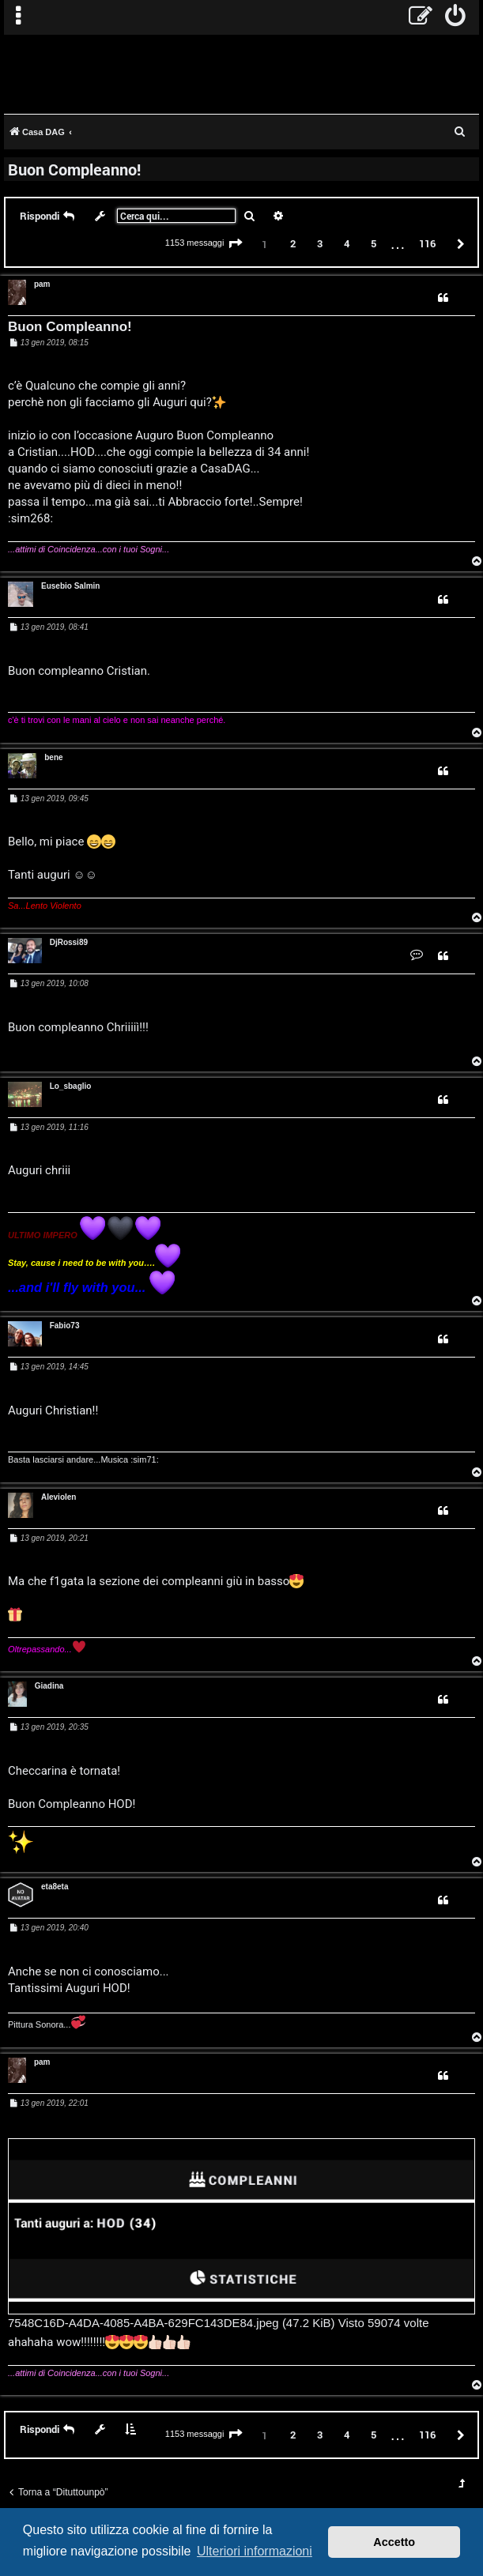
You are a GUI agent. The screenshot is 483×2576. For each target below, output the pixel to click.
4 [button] (346, 243)
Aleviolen (58, 1497)
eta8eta (54, 1886)
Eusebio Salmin (70, 586)
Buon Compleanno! (74, 169)
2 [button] (293, 243)
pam (42, 284)
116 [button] (427, 243)
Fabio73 (65, 1325)
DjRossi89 (69, 942)
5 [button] (373, 243)
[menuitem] (455, 17)
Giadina (49, 1686)
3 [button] (320, 243)
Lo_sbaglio (71, 1086)
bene (53, 757)
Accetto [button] (394, 2542)
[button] (235, 244)
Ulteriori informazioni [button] (254, 2551)
